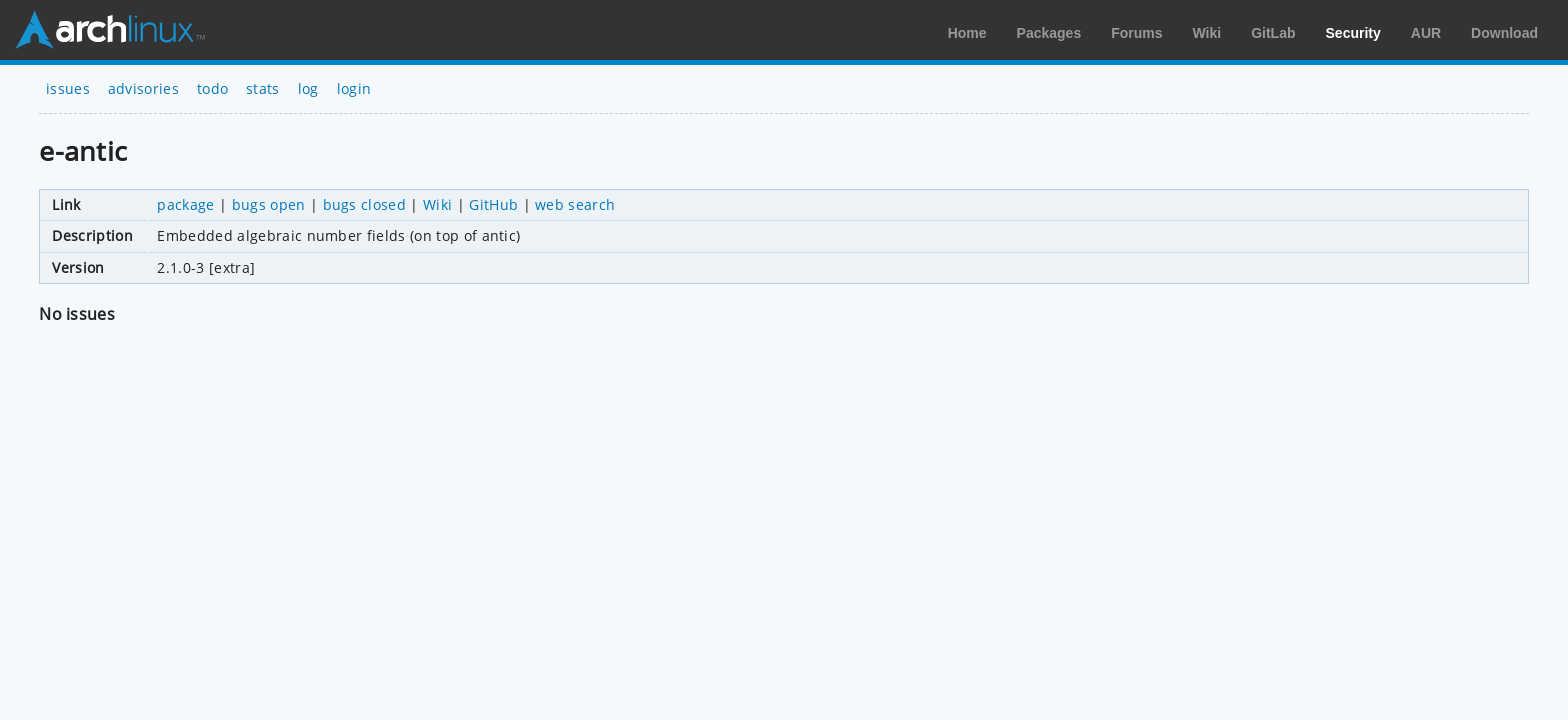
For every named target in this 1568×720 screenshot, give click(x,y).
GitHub (493, 204)
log (308, 88)
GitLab (1273, 33)
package (185, 204)
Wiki (1207, 33)
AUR (1426, 33)
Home (967, 33)
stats (263, 88)
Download (1504, 33)
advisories (143, 88)
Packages (1049, 33)
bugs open (269, 204)
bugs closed (365, 204)
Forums (1136, 33)
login (354, 88)
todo (212, 88)
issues (68, 88)
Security (1353, 33)
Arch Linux (110, 30)
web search (575, 204)
